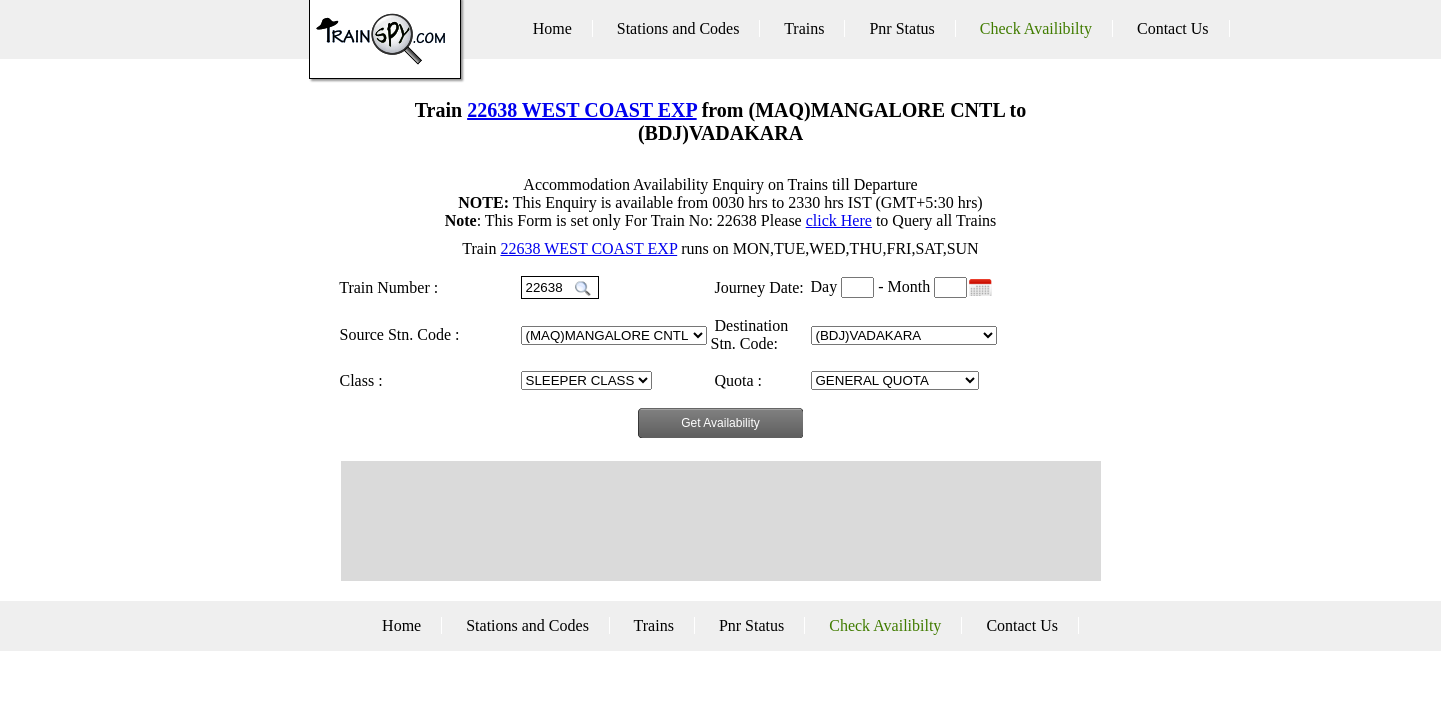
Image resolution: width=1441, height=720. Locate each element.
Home (552, 28)
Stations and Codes (678, 28)
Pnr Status (901, 28)
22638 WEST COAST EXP (582, 110)
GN (586, 380)
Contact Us (1173, 28)
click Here (839, 220)
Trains (804, 28)
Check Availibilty (1036, 28)
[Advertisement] (721, 521)
